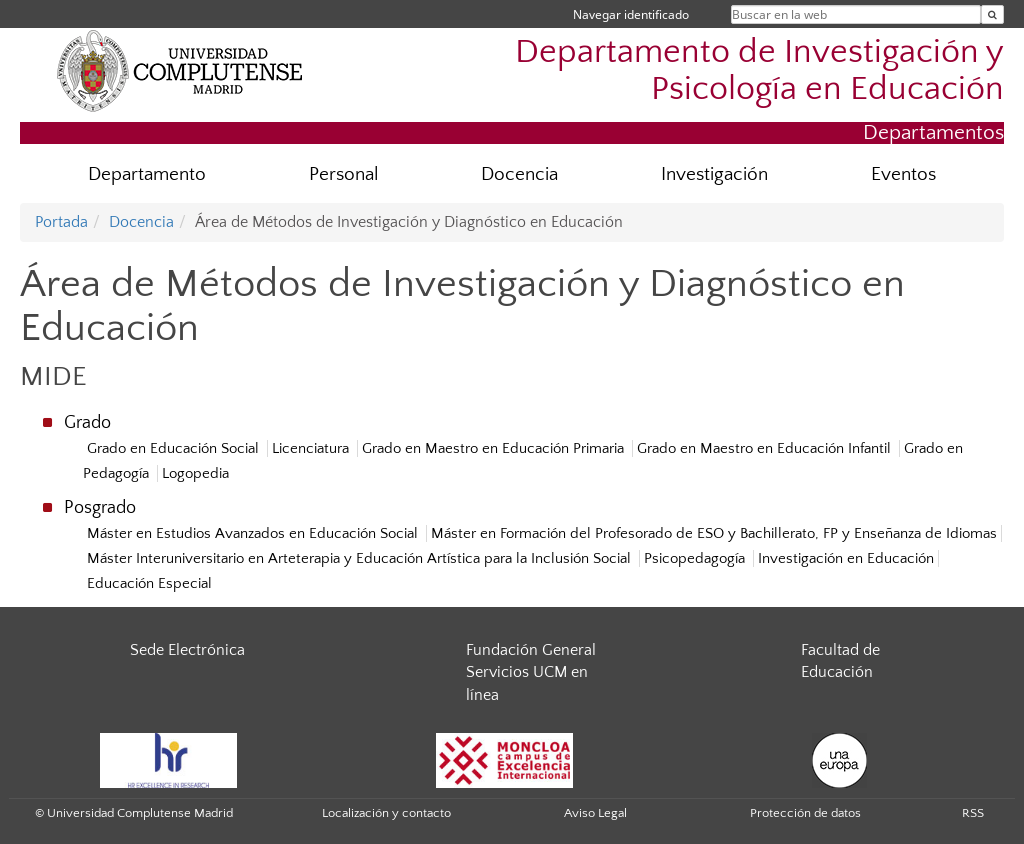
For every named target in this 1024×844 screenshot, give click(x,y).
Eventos (903, 174)
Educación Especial (149, 583)
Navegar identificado (631, 14)
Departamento (147, 174)
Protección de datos (805, 813)
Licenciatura (310, 448)
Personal (344, 174)
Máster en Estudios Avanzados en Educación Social (252, 533)
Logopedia (195, 473)
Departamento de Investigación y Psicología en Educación (759, 71)
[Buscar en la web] (992, 14)
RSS (973, 813)
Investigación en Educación (846, 558)
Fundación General (531, 650)
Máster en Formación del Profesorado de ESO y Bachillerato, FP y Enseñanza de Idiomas (714, 533)
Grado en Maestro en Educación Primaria (493, 448)
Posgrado (100, 508)
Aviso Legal (595, 813)
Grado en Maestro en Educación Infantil (764, 448)
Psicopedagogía (694, 558)
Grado (87, 423)
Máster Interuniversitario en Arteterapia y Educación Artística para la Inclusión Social (359, 558)
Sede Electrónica (187, 650)
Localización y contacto (386, 813)
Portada (61, 222)
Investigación (714, 174)
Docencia (519, 174)
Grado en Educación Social (173, 448)
